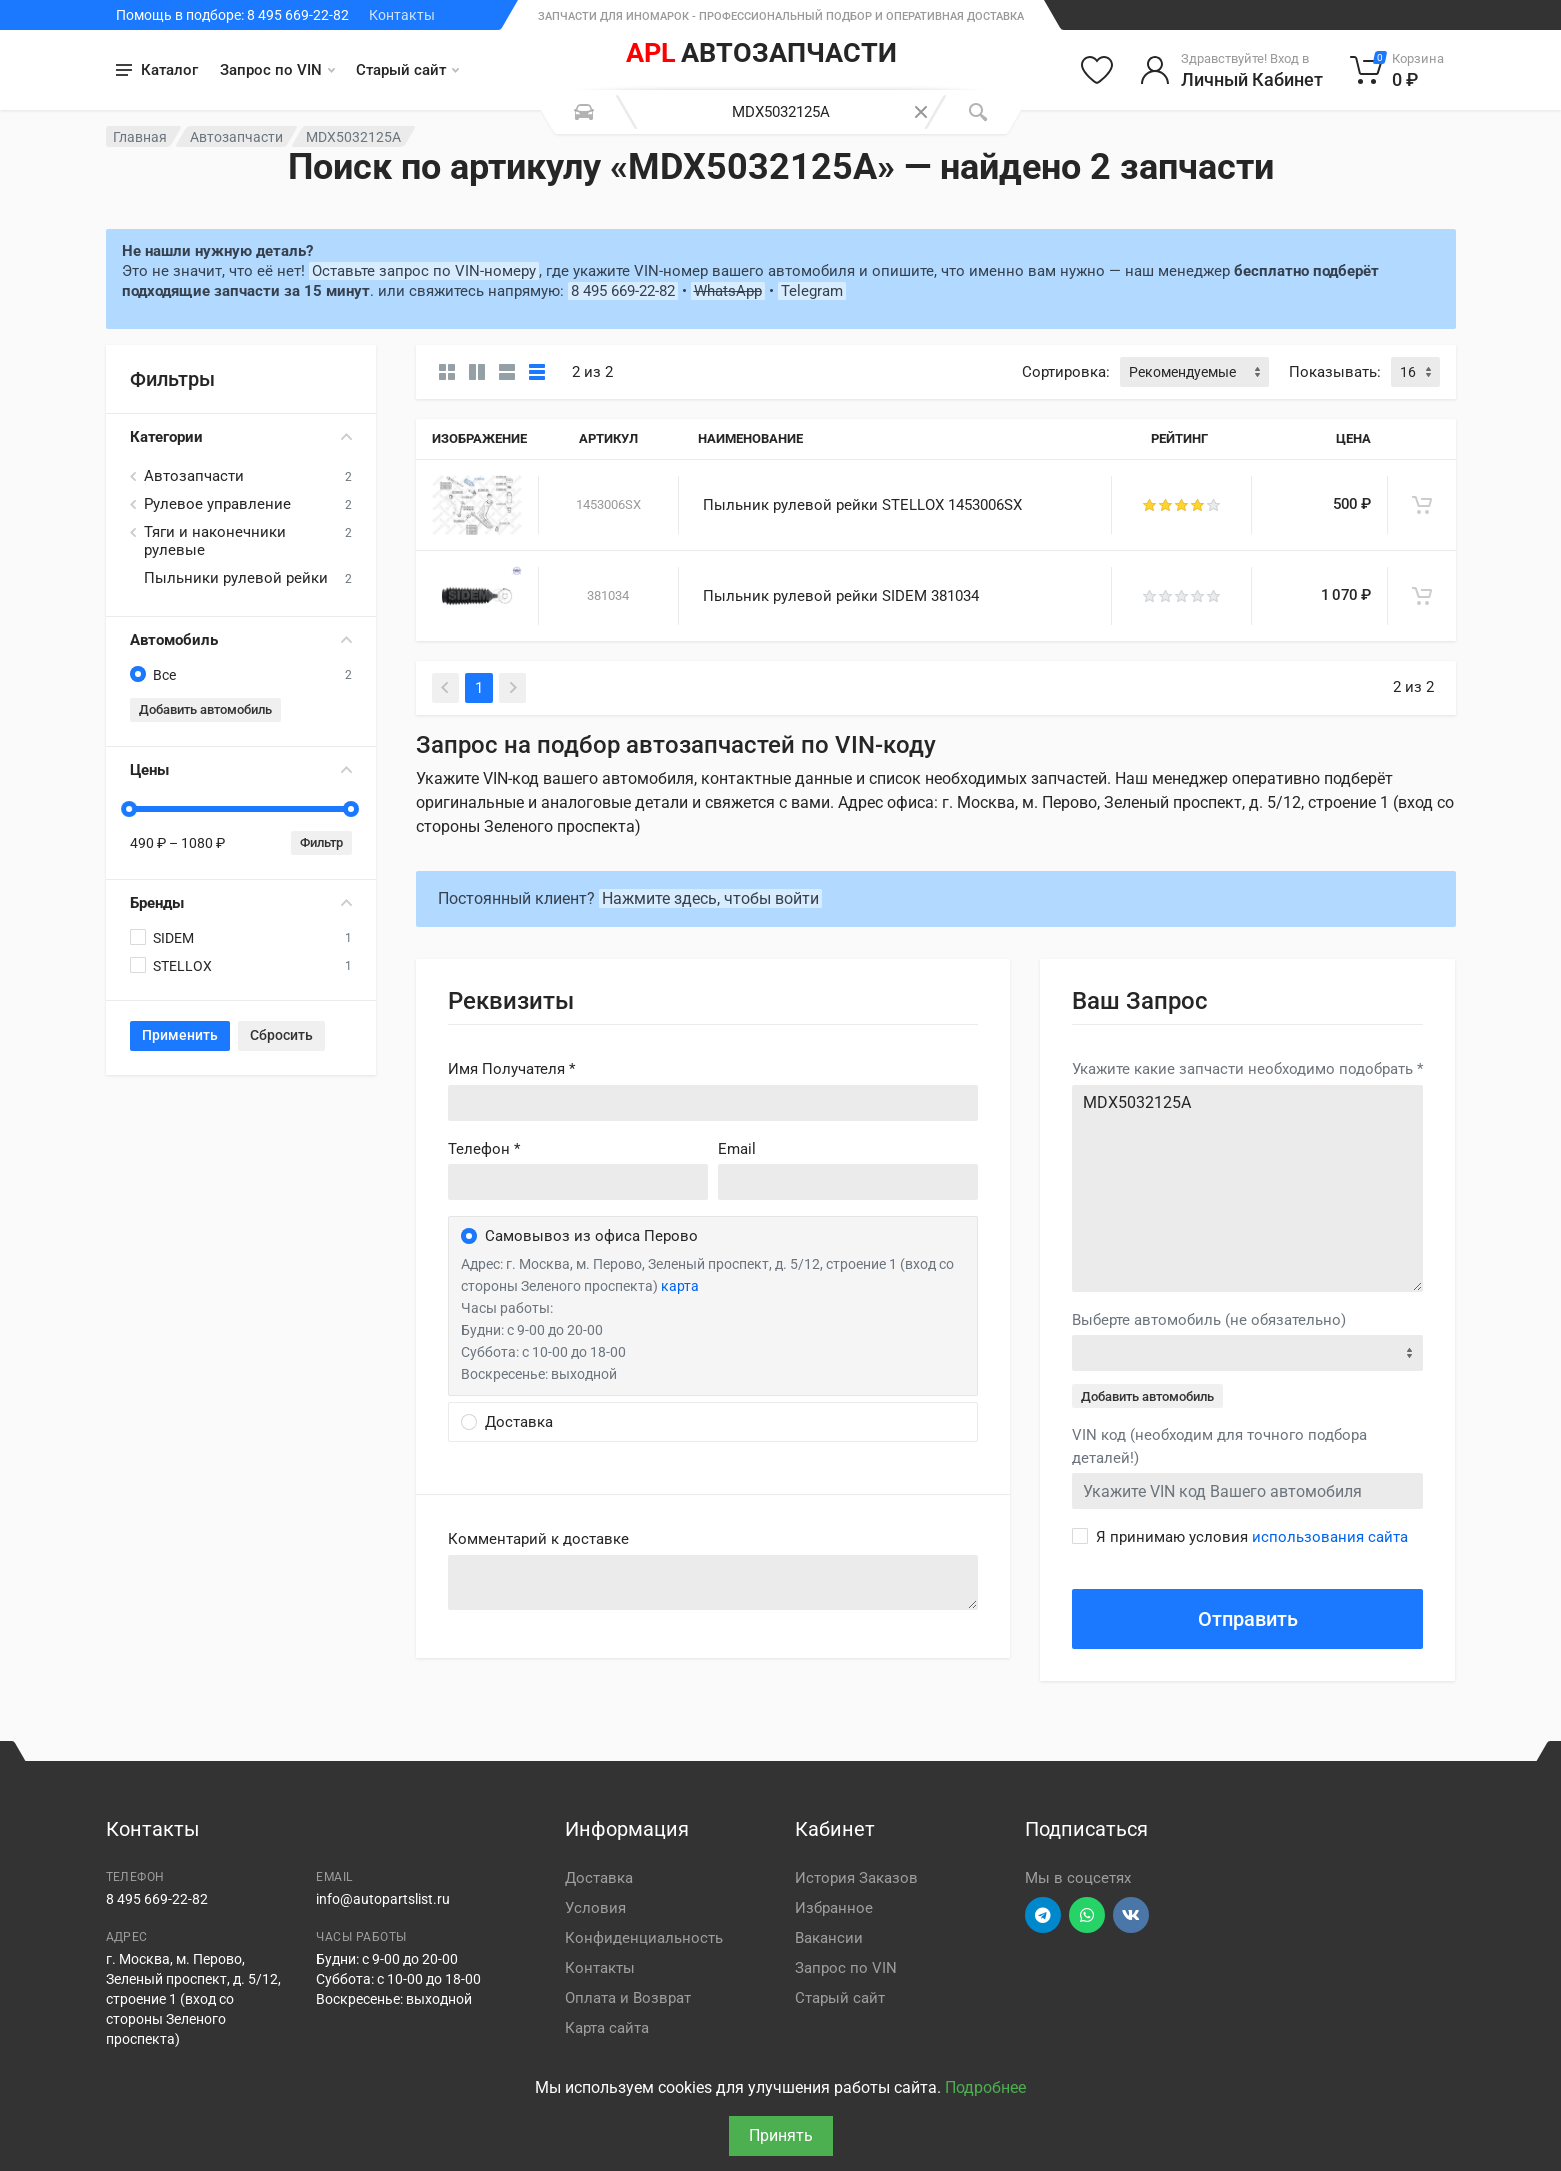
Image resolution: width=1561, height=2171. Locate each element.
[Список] (507, 372)
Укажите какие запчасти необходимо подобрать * (1247, 1069)
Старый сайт (407, 70)
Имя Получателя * (511, 1069)
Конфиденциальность (644, 1938)
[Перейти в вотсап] (1087, 1915)
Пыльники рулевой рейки (236, 578)
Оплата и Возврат (628, 1998)
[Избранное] (1097, 70)
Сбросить (281, 1035)
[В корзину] (1422, 505)
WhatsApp (728, 291)
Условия (595, 1908)
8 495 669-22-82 (623, 291)
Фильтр (321, 842)
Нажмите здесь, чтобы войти (710, 898)
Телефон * (484, 1149)
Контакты (402, 15)
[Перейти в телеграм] (1043, 1915)
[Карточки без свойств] (447, 372)
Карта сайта (607, 2028)
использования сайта (1330, 1537)
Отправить (1248, 1619)
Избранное (834, 1908)
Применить (180, 1035)
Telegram (812, 291)
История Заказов (856, 1878)
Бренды (241, 903)
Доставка (599, 1878)
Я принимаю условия (1252, 1537)
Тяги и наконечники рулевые (215, 541)
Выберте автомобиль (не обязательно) (1209, 1320)
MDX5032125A (1248, 1188)
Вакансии (829, 1938)
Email (737, 1149)
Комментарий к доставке (538, 1539)
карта (680, 1286)
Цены (241, 770)
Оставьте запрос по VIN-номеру (424, 271)
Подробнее (985, 2087)
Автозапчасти (236, 137)
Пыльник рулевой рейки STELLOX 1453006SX (862, 505)
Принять (781, 2135)
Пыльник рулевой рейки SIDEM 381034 (841, 596)
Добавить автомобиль (205, 709)
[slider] (130, 809)
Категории (241, 437)
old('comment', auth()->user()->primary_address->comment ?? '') (713, 1582)
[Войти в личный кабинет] (1231, 70)
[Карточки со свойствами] (477, 372)
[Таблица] (537, 372)
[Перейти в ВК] (1131, 1915)
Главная (140, 137)
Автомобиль (241, 640)
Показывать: (1335, 372)
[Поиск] (978, 112)
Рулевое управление (217, 504)
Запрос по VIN (277, 70)
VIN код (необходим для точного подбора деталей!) (1219, 1446)
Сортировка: (1066, 372)
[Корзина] (1397, 70)
